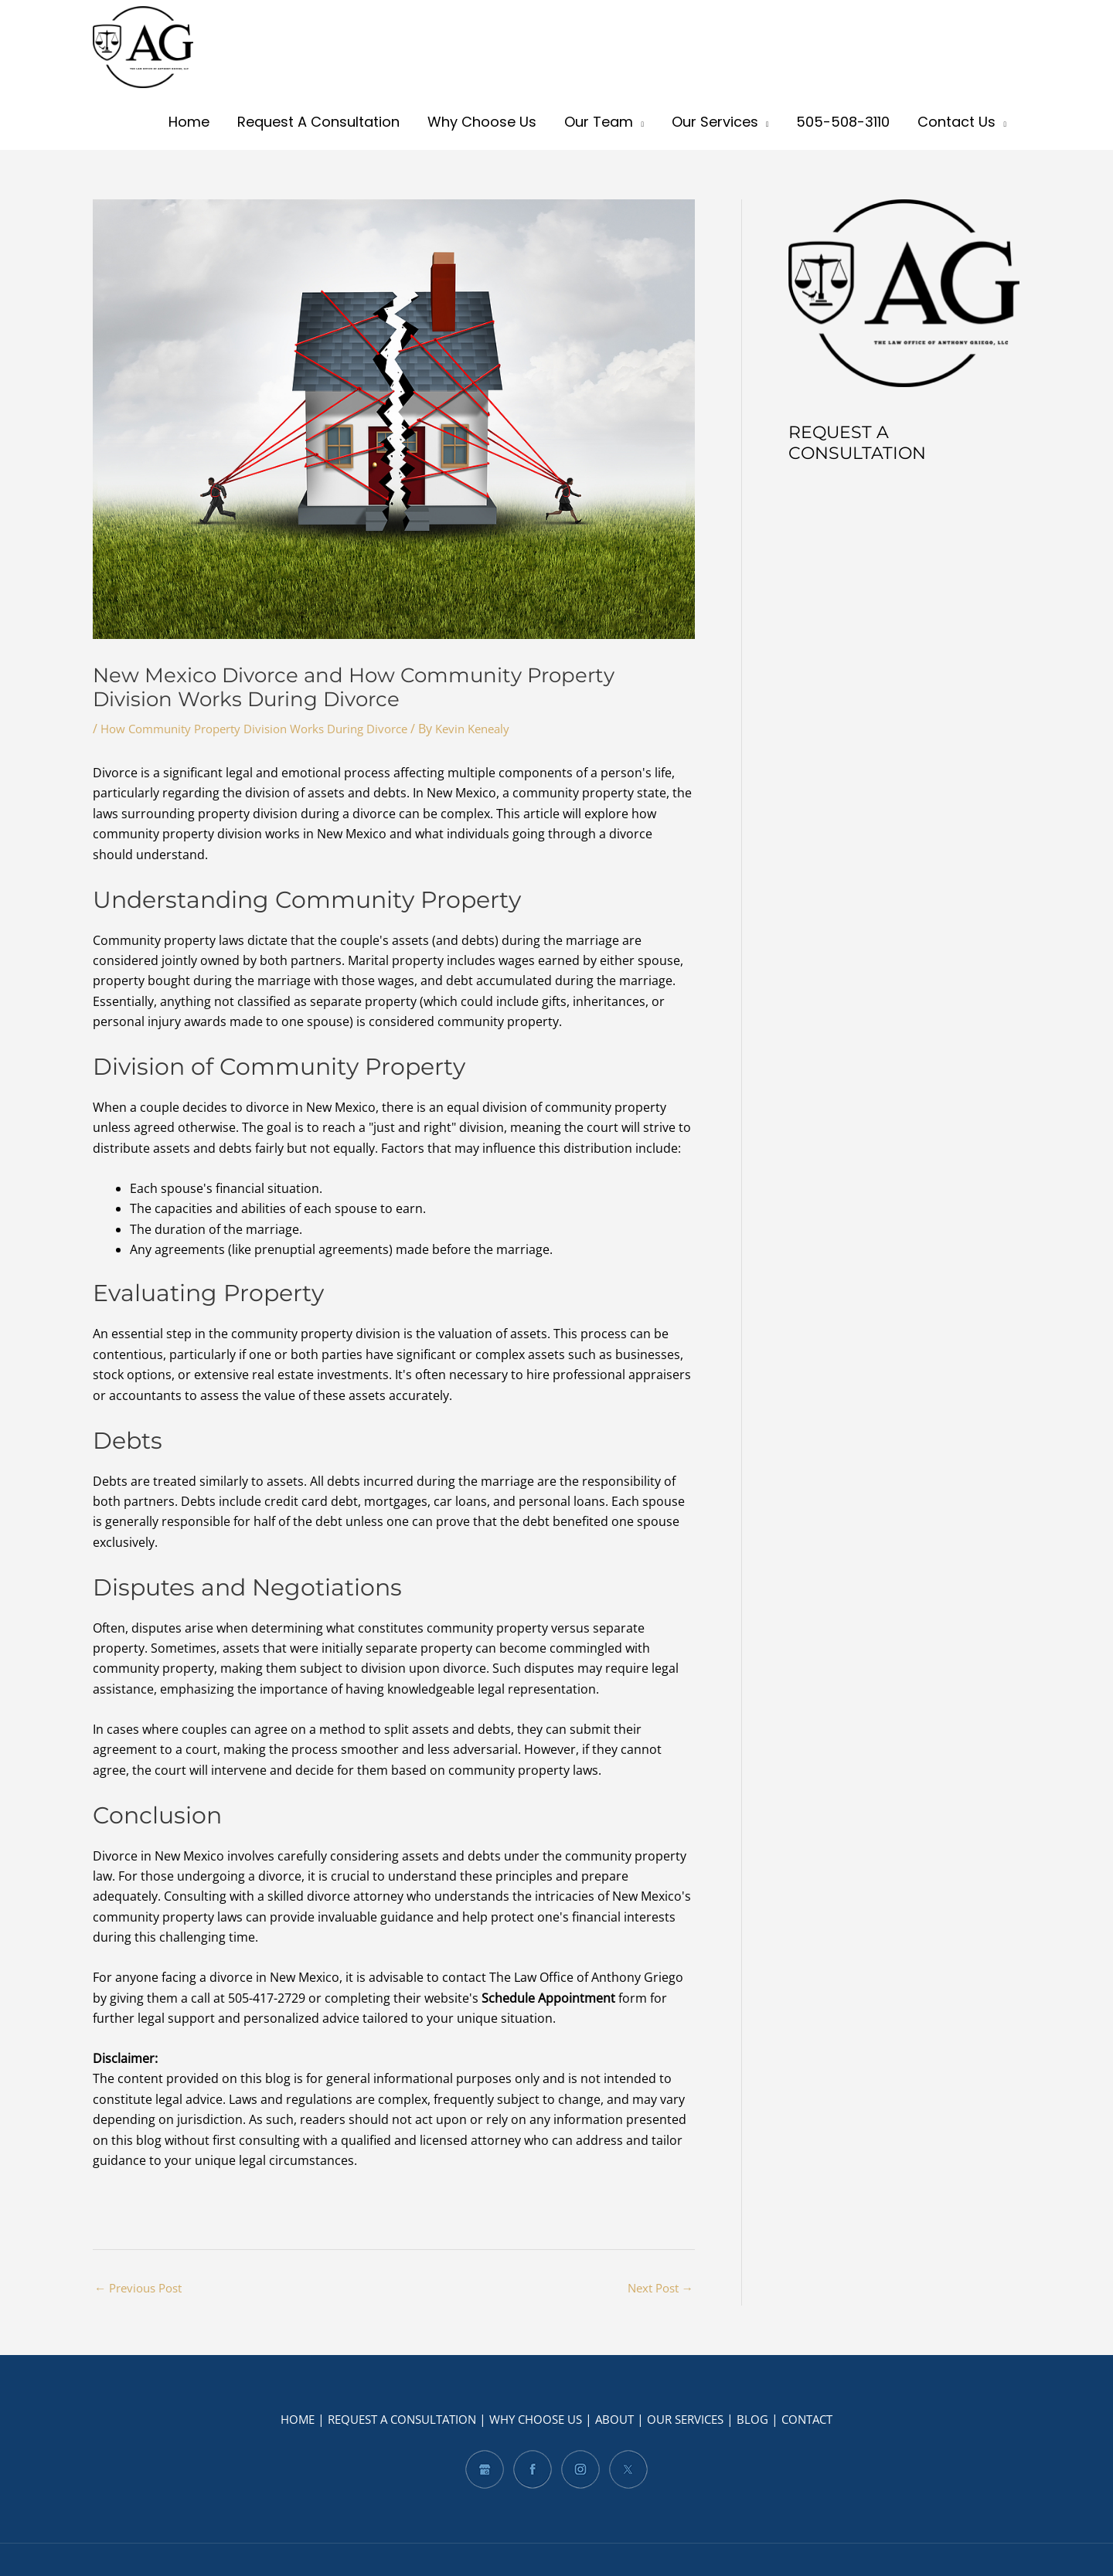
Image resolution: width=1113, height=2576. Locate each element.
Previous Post (142, 2289)
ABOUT (618, 2419)
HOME (281, 2419)
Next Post (657, 2289)
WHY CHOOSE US (535, 2419)
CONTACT (822, 2419)
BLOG (765, 2419)
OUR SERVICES (694, 2419)
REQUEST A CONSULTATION (392, 2419)
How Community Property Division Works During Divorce (267, 728)
